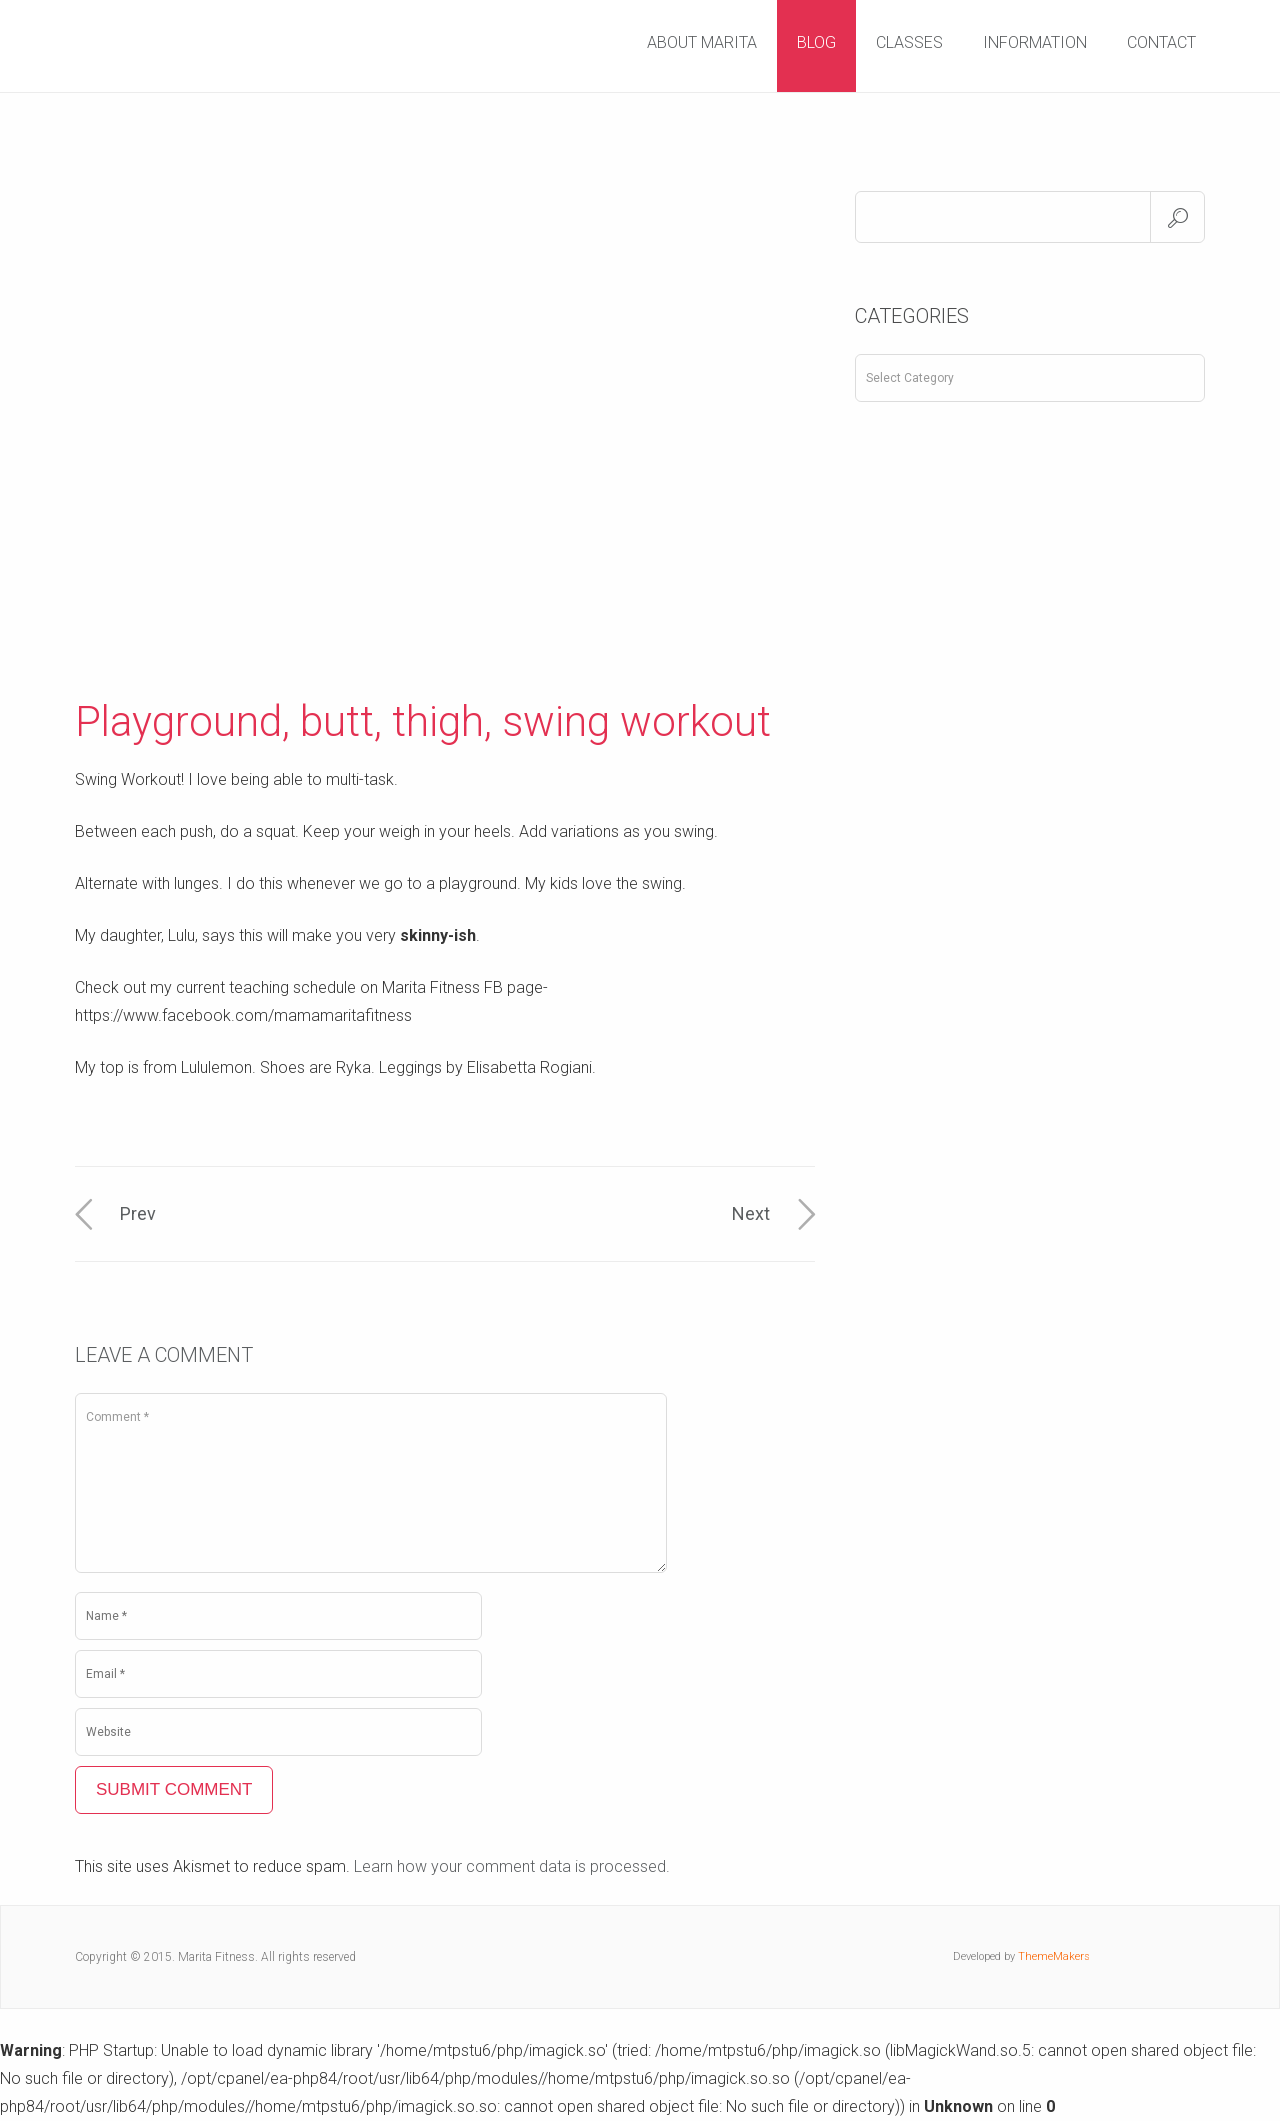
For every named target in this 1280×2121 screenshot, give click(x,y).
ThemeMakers (1054, 1956)
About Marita (702, 42)
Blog (816, 42)
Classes (909, 42)
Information (1035, 42)
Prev (138, 1213)
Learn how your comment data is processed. (512, 1866)
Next (751, 1213)
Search (1177, 217)
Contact (1161, 42)
